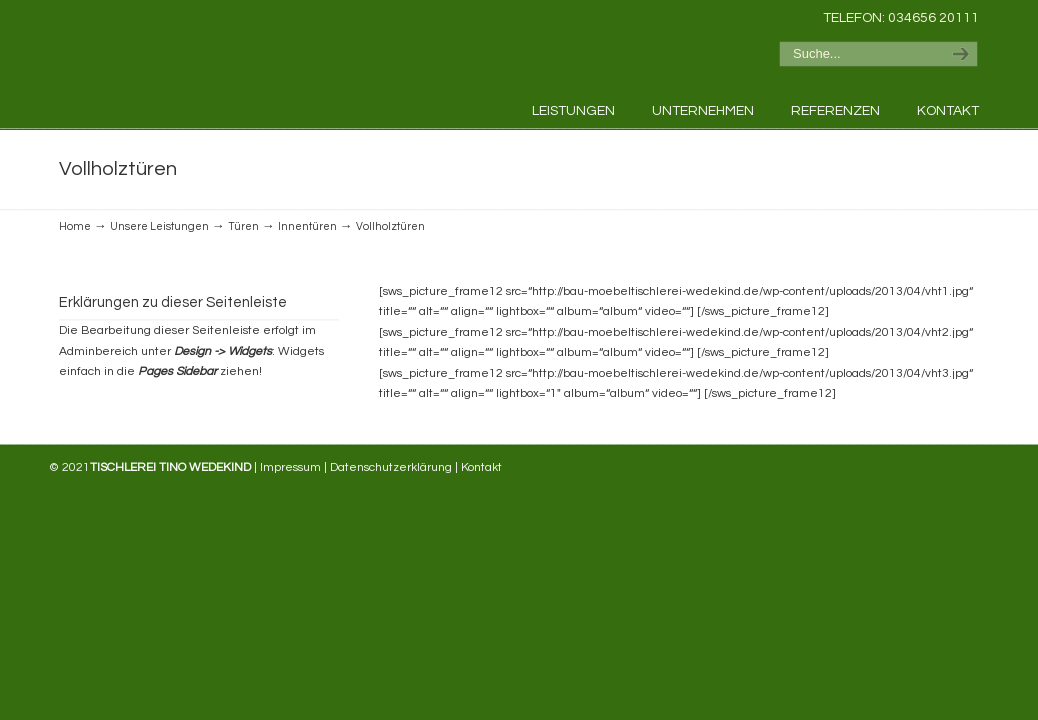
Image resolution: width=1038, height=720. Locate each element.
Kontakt (481, 467)
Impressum (290, 467)
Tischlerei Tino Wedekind (199, 56)
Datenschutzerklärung (391, 467)
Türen (243, 226)
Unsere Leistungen (159, 226)
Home (75, 226)
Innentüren (307, 226)
